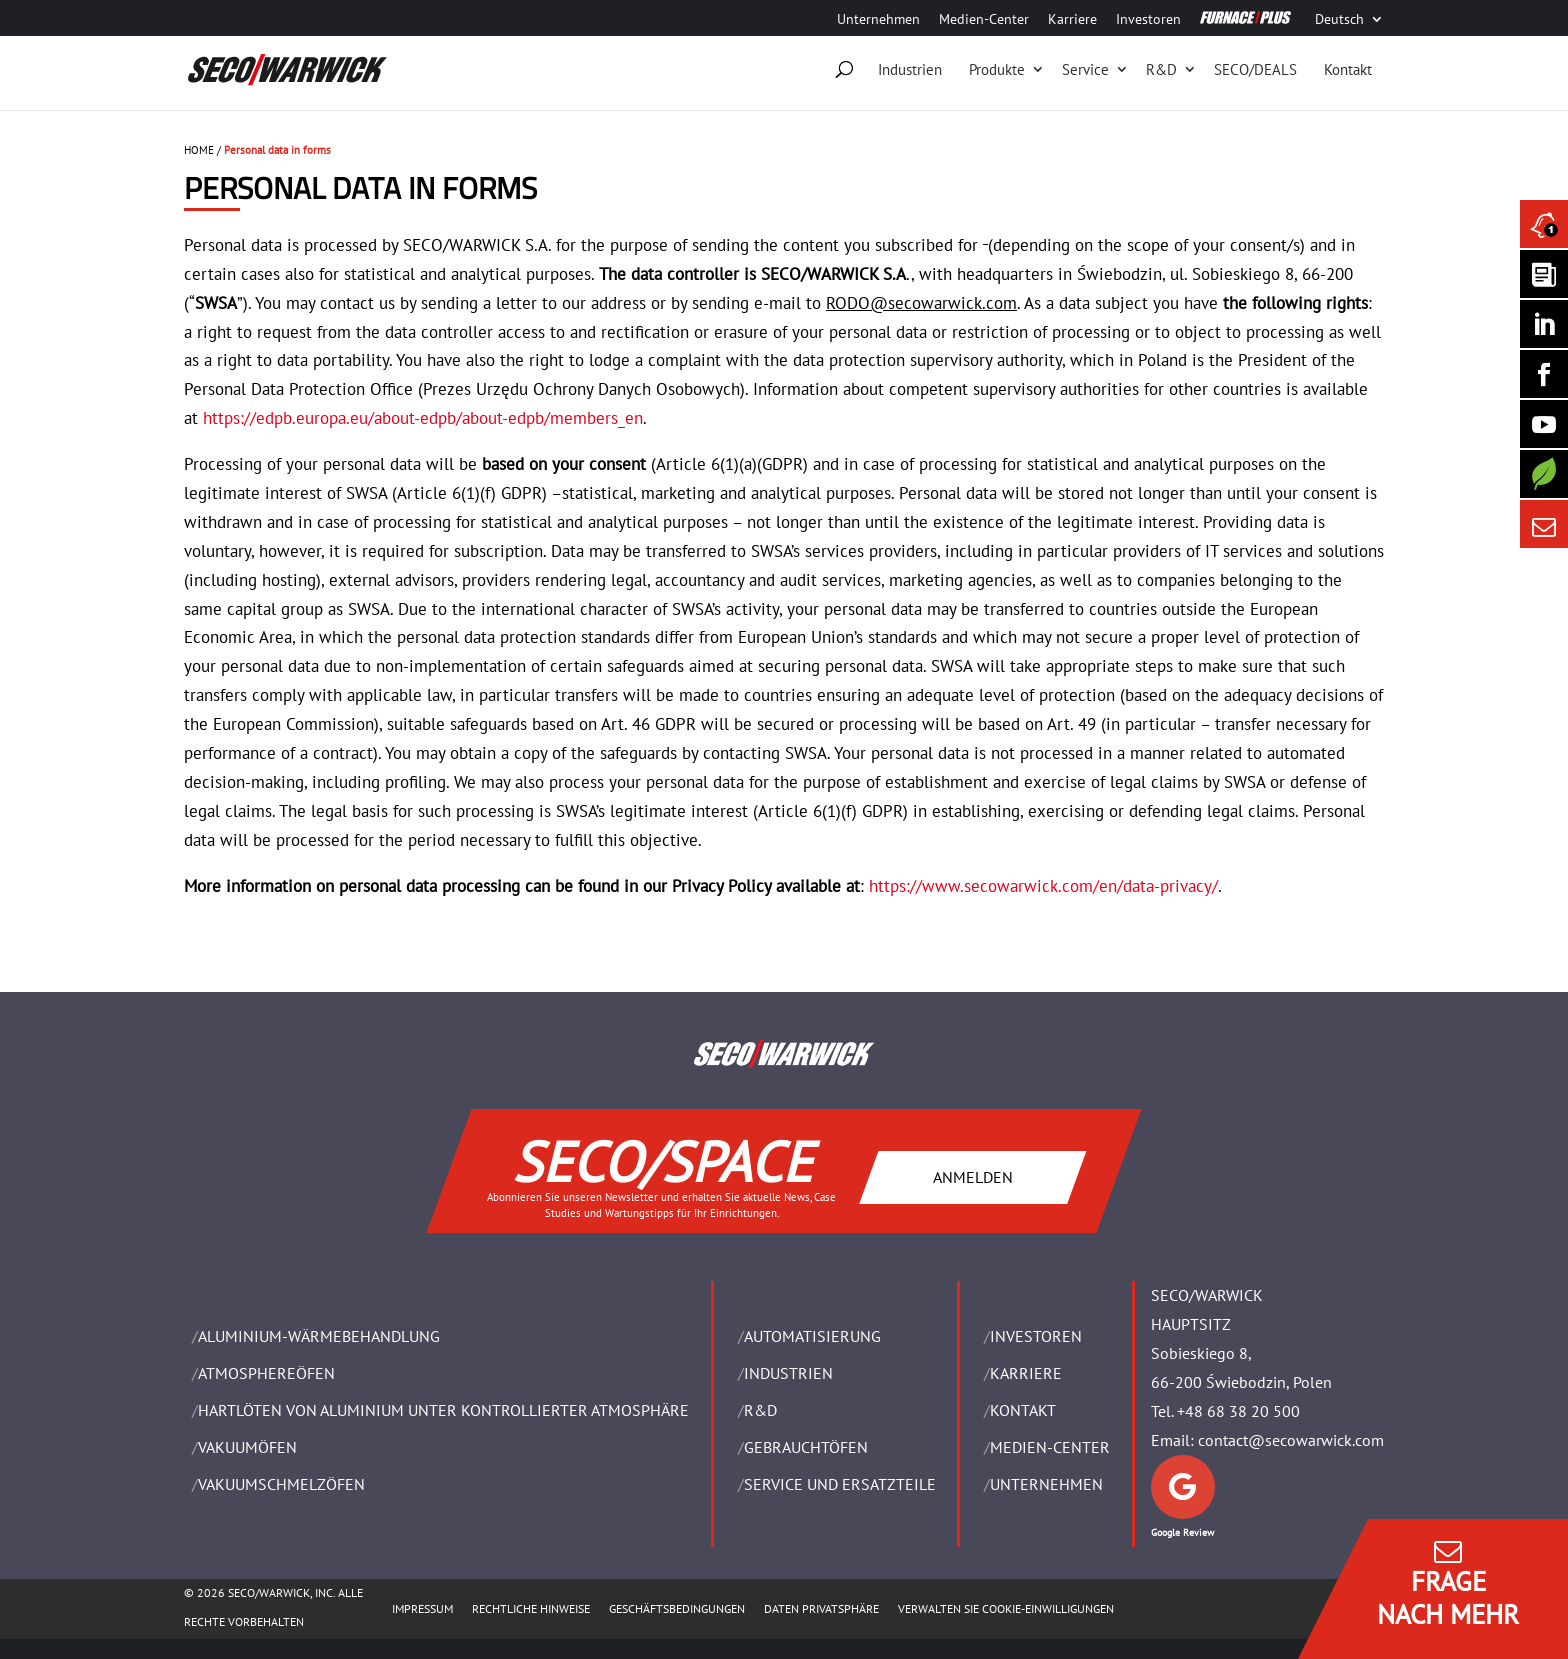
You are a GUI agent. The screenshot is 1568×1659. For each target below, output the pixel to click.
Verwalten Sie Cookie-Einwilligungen (1006, 1608)
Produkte (997, 69)
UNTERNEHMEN (1046, 1484)
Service (1085, 69)
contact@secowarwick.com (1291, 1440)
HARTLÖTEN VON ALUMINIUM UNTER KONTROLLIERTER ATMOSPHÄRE (443, 1410)
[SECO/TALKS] (1544, 424)
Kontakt (1348, 69)
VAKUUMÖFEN (247, 1447)
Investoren (1148, 20)
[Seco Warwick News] (1544, 224)
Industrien (910, 69)
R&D (1161, 69)
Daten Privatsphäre (821, 1608)
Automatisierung (812, 1336)
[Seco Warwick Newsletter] (1544, 274)
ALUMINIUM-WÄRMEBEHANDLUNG (319, 1336)
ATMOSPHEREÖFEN (266, 1373)
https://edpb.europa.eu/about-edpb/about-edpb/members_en (423, 418)
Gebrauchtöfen (806, 1447)
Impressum (422, 1608)
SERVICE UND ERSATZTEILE (840, 1484)
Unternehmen (878, 20)
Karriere (1072, 20)
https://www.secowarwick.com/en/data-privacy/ (1043, 886)
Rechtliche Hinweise (531, 1608)
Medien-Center (984, 20)
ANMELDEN (973, 1177)
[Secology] (1544, 474)
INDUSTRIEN (788, 1373)
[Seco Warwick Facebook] (1544, 374)
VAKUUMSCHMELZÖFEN (281, 1484)
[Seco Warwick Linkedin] (1544, 324)
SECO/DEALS (1255, 69)
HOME (199, 150)
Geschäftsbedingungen (677, 1608)
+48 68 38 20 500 (1238, 1411)
